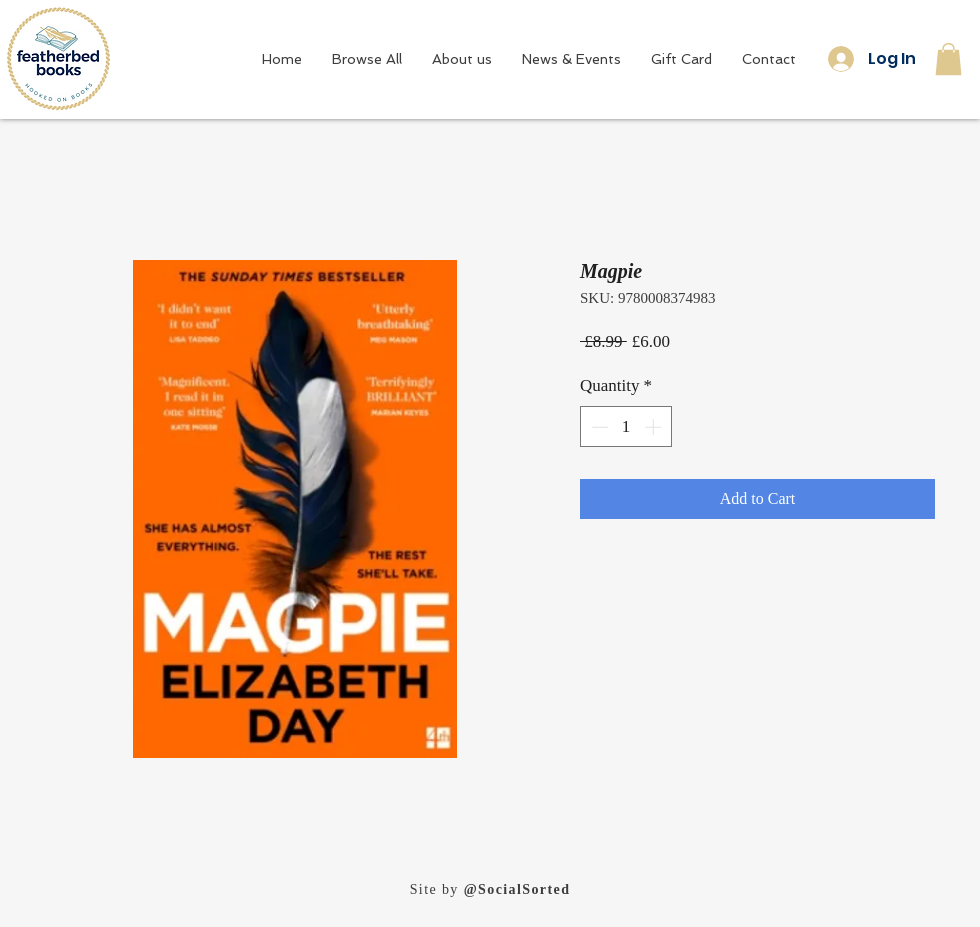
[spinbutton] (626, 427)
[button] (948, 59)
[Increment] (655, 427)
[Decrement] (598, 427)
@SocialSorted (517, 889)
